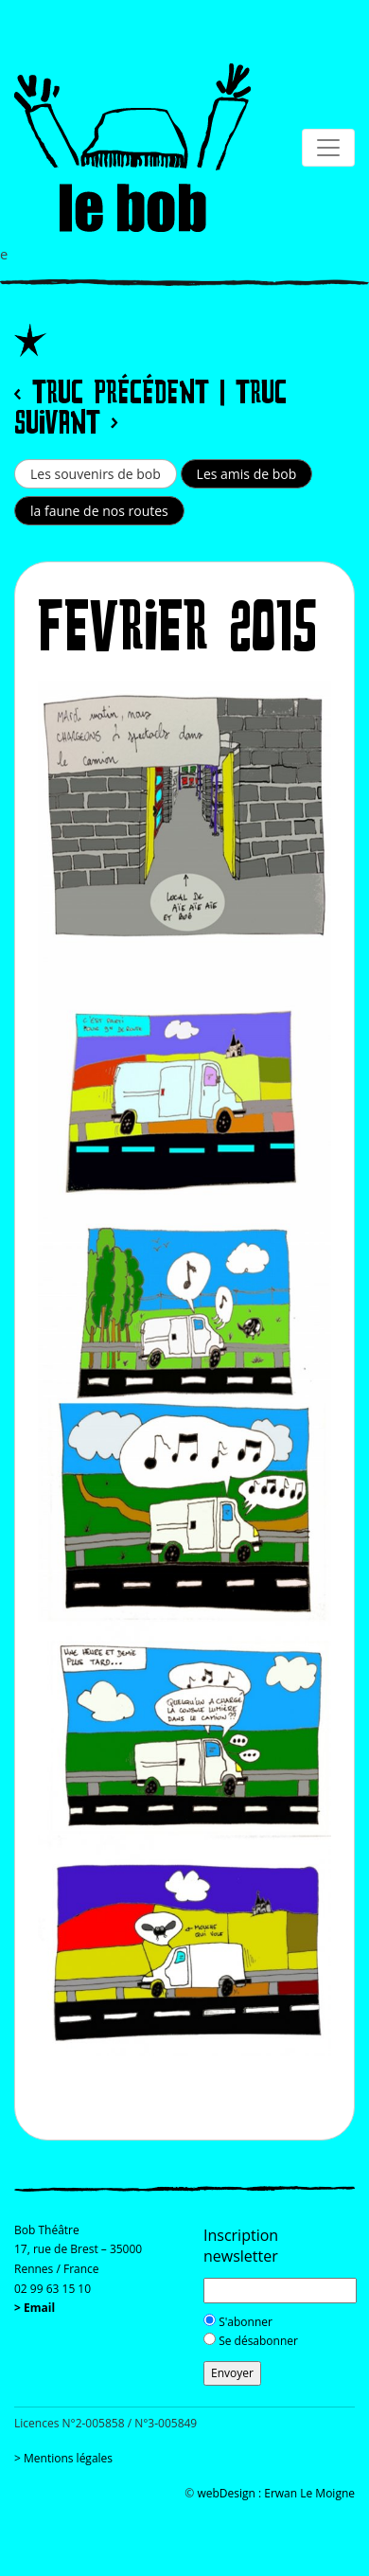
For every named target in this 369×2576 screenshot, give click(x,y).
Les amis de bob (247, 474)
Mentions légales (68, 2458)
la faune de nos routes (99, 511)
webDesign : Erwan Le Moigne (276, 2493)
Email (39, 2308)
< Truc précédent (111, 395)
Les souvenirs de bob (95, 474)
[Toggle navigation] (34, 26)
